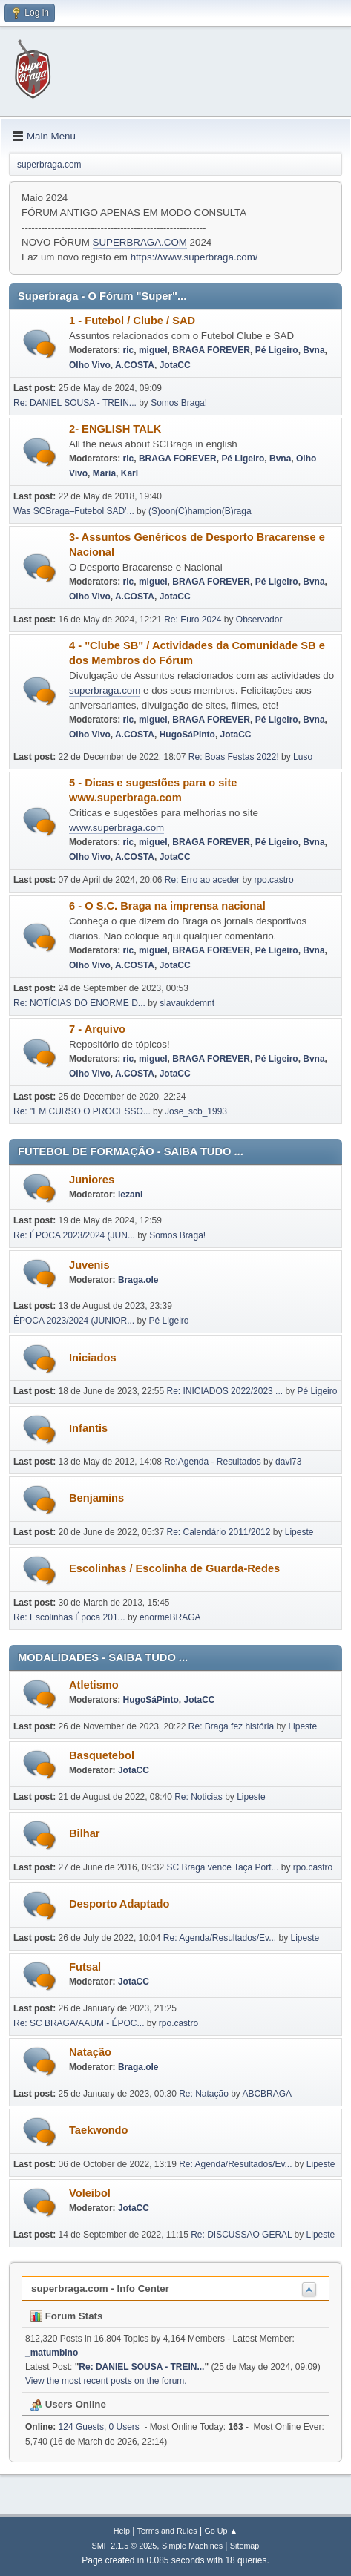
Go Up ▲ (220, 2530)
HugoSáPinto (187, 734)
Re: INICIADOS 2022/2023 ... (225, 1391)
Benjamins (96, 1498)
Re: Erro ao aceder (202, 880)
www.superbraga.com (116, 827)
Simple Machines (192, 2545)
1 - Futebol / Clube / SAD (132, 320)
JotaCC (175, 365)
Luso (302, 757)
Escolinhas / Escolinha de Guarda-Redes (174, 1568)
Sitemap (245, 2545)
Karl (129, 473)
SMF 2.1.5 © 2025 (124, 2545)
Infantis (88, 1428)
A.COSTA (134, 365)
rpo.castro (273, 880)
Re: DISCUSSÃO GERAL (241, 2235)
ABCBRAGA (267, 2094)
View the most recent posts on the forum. (106, 2381)
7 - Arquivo (97, 1029)
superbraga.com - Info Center (100, 2288)
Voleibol (90, 2193)
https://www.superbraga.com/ (194, 257)
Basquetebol (101, 1755)
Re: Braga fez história (231, 1726)
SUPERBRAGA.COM (140, 242)
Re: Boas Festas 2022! (233, 757)
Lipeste (299, 1532)
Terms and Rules (167, 2530)
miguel (153, 350)
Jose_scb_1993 (196, 1111)
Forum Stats (66, 2316)
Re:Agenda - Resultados (213, 1461)
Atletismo (94, 1685)
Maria (104, 473)
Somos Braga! (179, 403)
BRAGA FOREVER (211, 350)
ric (128, 350)
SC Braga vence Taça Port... (223, 1867)
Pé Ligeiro (276, 350)
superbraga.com (104, 690)
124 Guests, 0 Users (82, 2427)
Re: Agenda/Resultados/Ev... (219, 1938)
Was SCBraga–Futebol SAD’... (73, 511)
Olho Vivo (90, 365)
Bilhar (84, 1833)
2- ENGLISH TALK (115, 429)
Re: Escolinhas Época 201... (69, 1617)
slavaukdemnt (187, 1003)
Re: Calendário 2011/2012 (219, 1532)
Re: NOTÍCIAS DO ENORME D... (79, 1003)
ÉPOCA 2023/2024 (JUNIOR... (73, 1320)
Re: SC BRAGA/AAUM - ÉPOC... (78, 2023)
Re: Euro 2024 (192, 619)
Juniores (91, 1180)
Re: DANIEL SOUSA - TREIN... (75, 403)
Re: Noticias (198, 1797)
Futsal (85, 1967)
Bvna (313, 350)
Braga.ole (138, 1280)
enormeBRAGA (170, 1617)
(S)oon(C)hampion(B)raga (200, 511)
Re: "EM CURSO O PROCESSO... (82, 1111)
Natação (90, 2052)
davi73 (288, 1461)
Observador (259, 619)
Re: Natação (204, 2094)
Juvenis (89, 1265)
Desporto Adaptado (119, 1904)
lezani (130, 1194)
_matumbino (51, 2352)
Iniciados (93, 1358)
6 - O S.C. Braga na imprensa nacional (167, 906)
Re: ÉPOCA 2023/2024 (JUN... (74, 1235)
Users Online (68, 2404)
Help (122, 2530)
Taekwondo (98, 2130)
